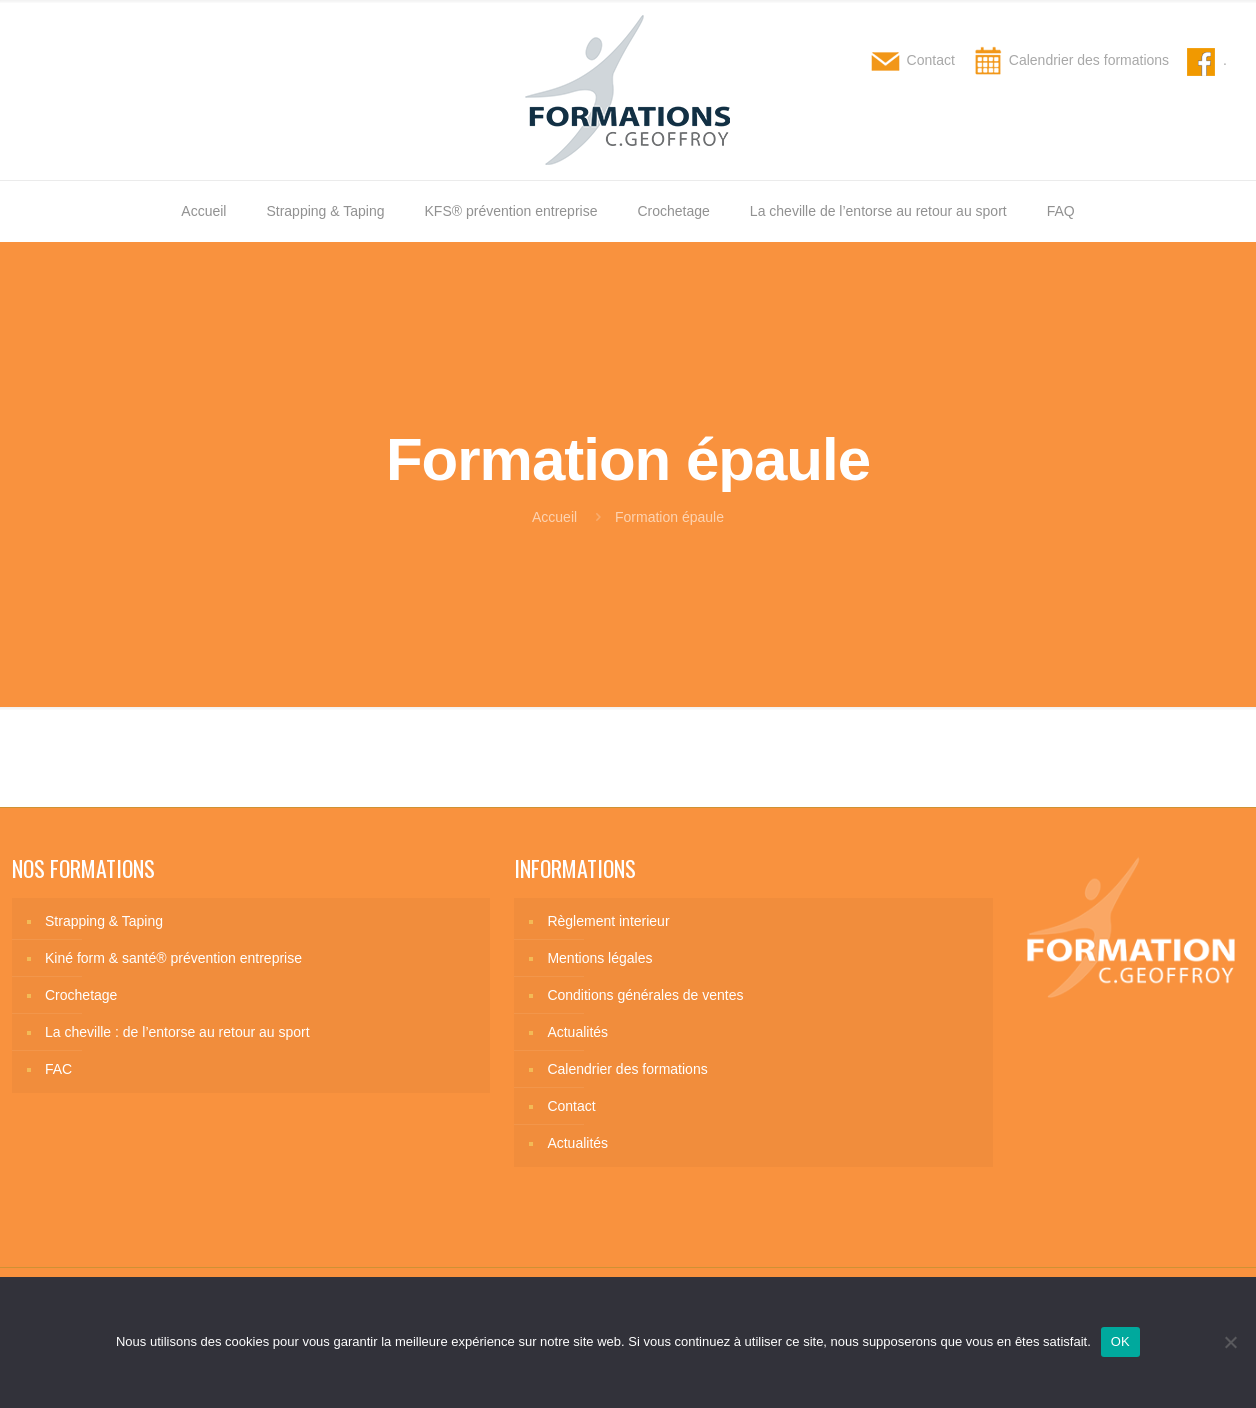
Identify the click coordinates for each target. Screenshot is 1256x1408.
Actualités (577, 1032)
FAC (58, 1069)
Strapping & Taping (104, 921)
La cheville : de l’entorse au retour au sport (177, 1032)
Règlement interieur (608, 921)
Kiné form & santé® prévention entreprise (173, 958)
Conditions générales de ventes (645, 995)
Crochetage (81, 995)
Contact (571, 1106)
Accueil (554, 517)
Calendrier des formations (627, 1069)
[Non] (1231, 1342)
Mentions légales (599, 958)
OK (1120, 1341)
